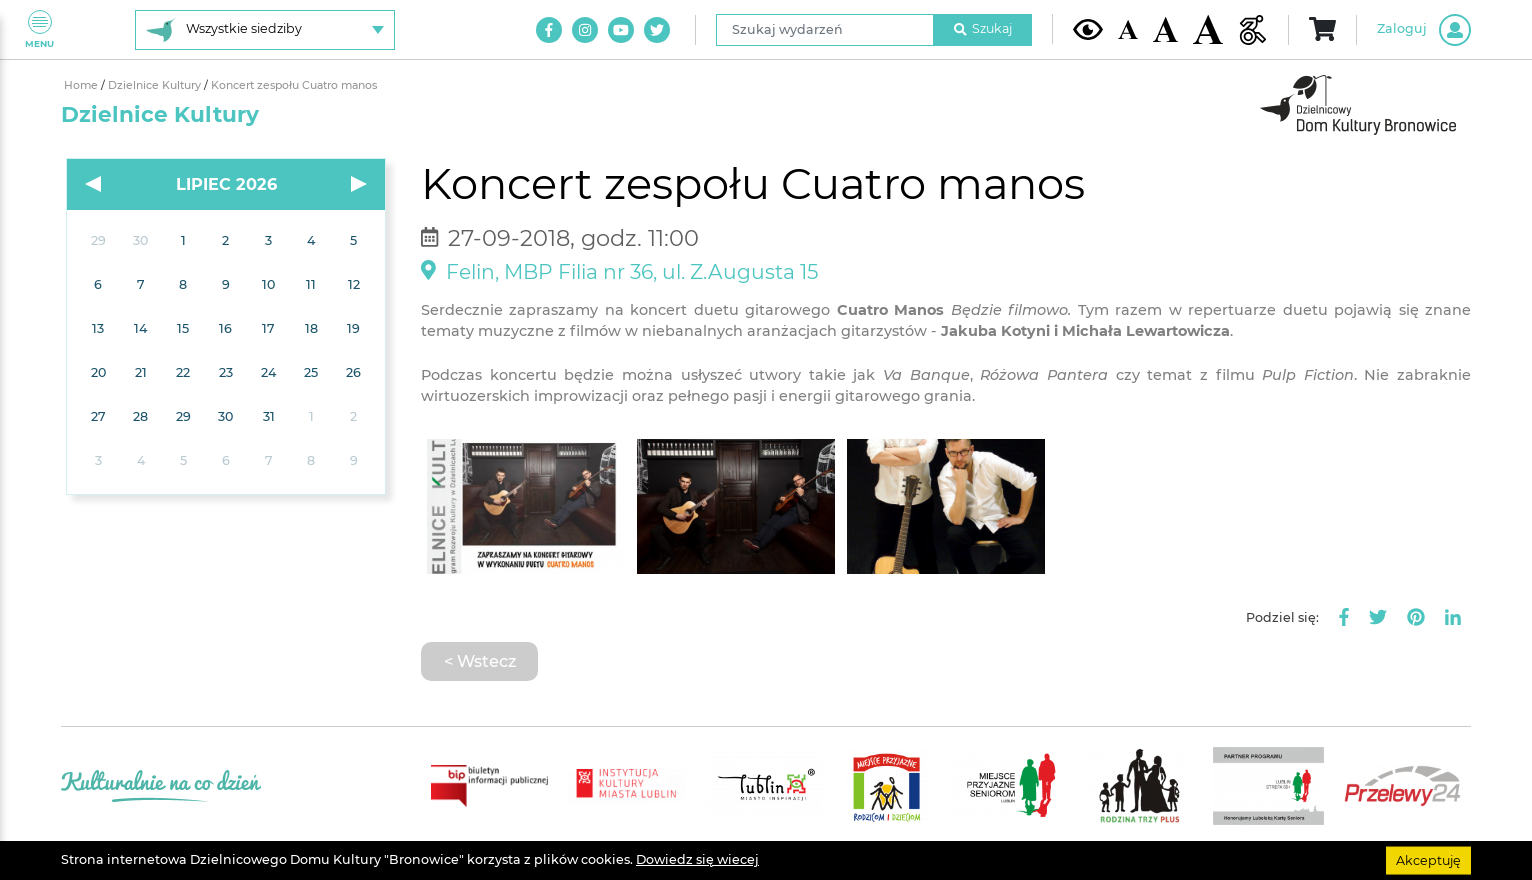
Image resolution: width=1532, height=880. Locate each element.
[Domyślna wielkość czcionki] (1128, 29)
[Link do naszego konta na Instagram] (585, 30)
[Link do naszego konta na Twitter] (657, 30)
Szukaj (983, 28)
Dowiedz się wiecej (697, 859)
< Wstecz (480, 661)
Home (82, 85)
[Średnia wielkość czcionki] (1165, 29)
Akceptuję (1428, 859)
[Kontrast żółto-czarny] (1088, 29)
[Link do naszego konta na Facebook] (549, 30)
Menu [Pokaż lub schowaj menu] (39, 29)
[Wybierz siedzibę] (265, 30)
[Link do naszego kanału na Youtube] (621, 30)
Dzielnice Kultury (156, 85)
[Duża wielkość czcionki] (1208, 29)
